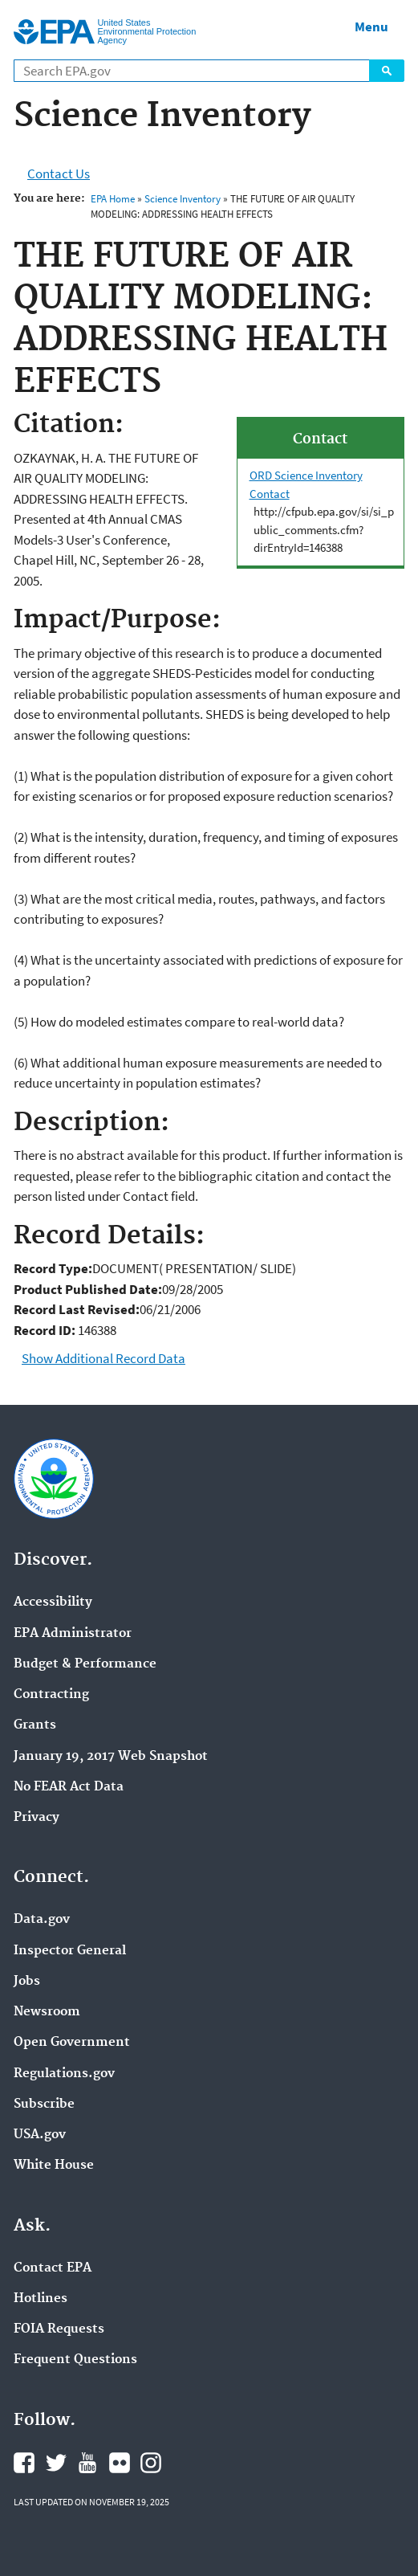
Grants (35, 1725)
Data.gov (42, 1920)
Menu (371, 26)
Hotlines (40, 2299)
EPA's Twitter (56, 2462)
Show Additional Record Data (103, 1358)
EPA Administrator (73, 1634)
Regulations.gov (64, 2074)
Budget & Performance (85, 1664)
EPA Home (113, 199)
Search (386, 70)
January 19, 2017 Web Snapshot (111, 1756)
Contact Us (58, 173)
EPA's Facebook (24, 2462)
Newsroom (47, 2012)
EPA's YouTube (87, 2462)
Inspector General (70, 1951)
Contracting (51, 1695)
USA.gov (40, 2135)
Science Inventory (182, 199)
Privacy (36, 1818)
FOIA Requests (59, 2329)
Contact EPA (52, 2268)
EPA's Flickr (119, 2462)
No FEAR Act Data (69, 1787)
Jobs (27, 1981)
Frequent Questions (75, 2360)
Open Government (72, 2042)
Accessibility (53, 1602)
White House (54, 2165)
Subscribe (44, 2104)
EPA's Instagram (150, 2462)
